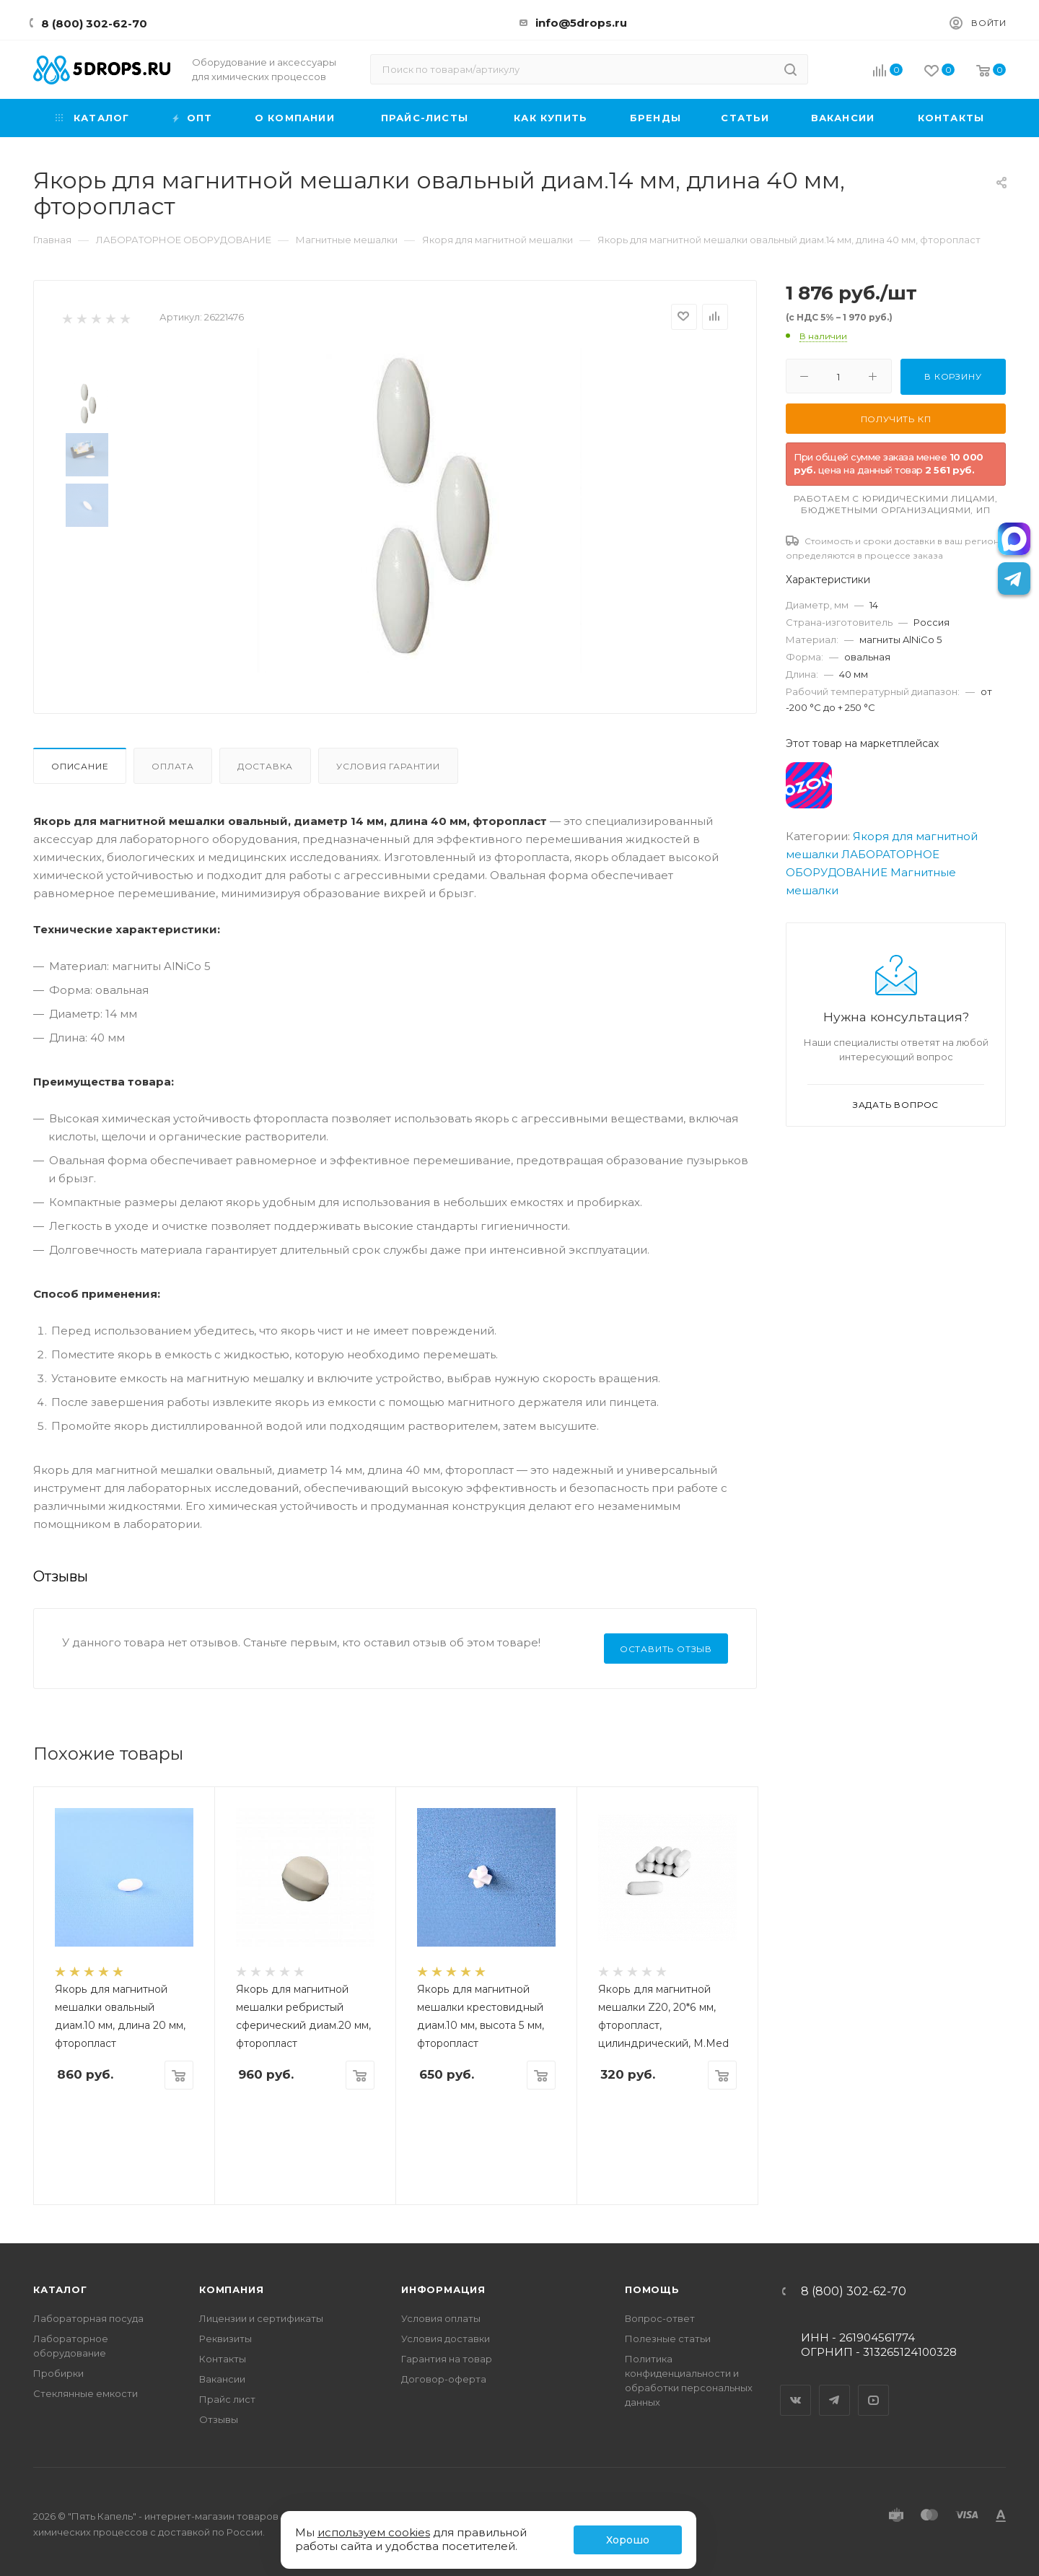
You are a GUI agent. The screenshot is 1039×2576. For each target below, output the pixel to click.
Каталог (60, 2289)
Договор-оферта (443, 2379)
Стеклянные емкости (85, 2393)
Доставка (265, 766)
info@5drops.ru (581, 23)
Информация (443, 2289)
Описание (79, 766)
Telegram (835, 2388)
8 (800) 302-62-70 (94, 23)
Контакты (222, 2359)
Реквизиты (225, 2338)
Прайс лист (227, 2399)
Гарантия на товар (446, 2359)
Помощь (652, 2289)
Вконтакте (796, 2388)
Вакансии (222, 2379)
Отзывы (218, 2419)
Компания (231, 2289)
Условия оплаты (441, 2318)
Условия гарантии (388, 766)
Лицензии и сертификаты (261, 2318)
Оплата (173, 766)
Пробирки (58, 2373)
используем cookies (373, 2532)
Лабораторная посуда (88, 2318)
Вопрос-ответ (660, 2318)
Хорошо (627, 2539)
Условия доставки (445, 2338)
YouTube (874, 2388)
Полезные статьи (668, 2338)
